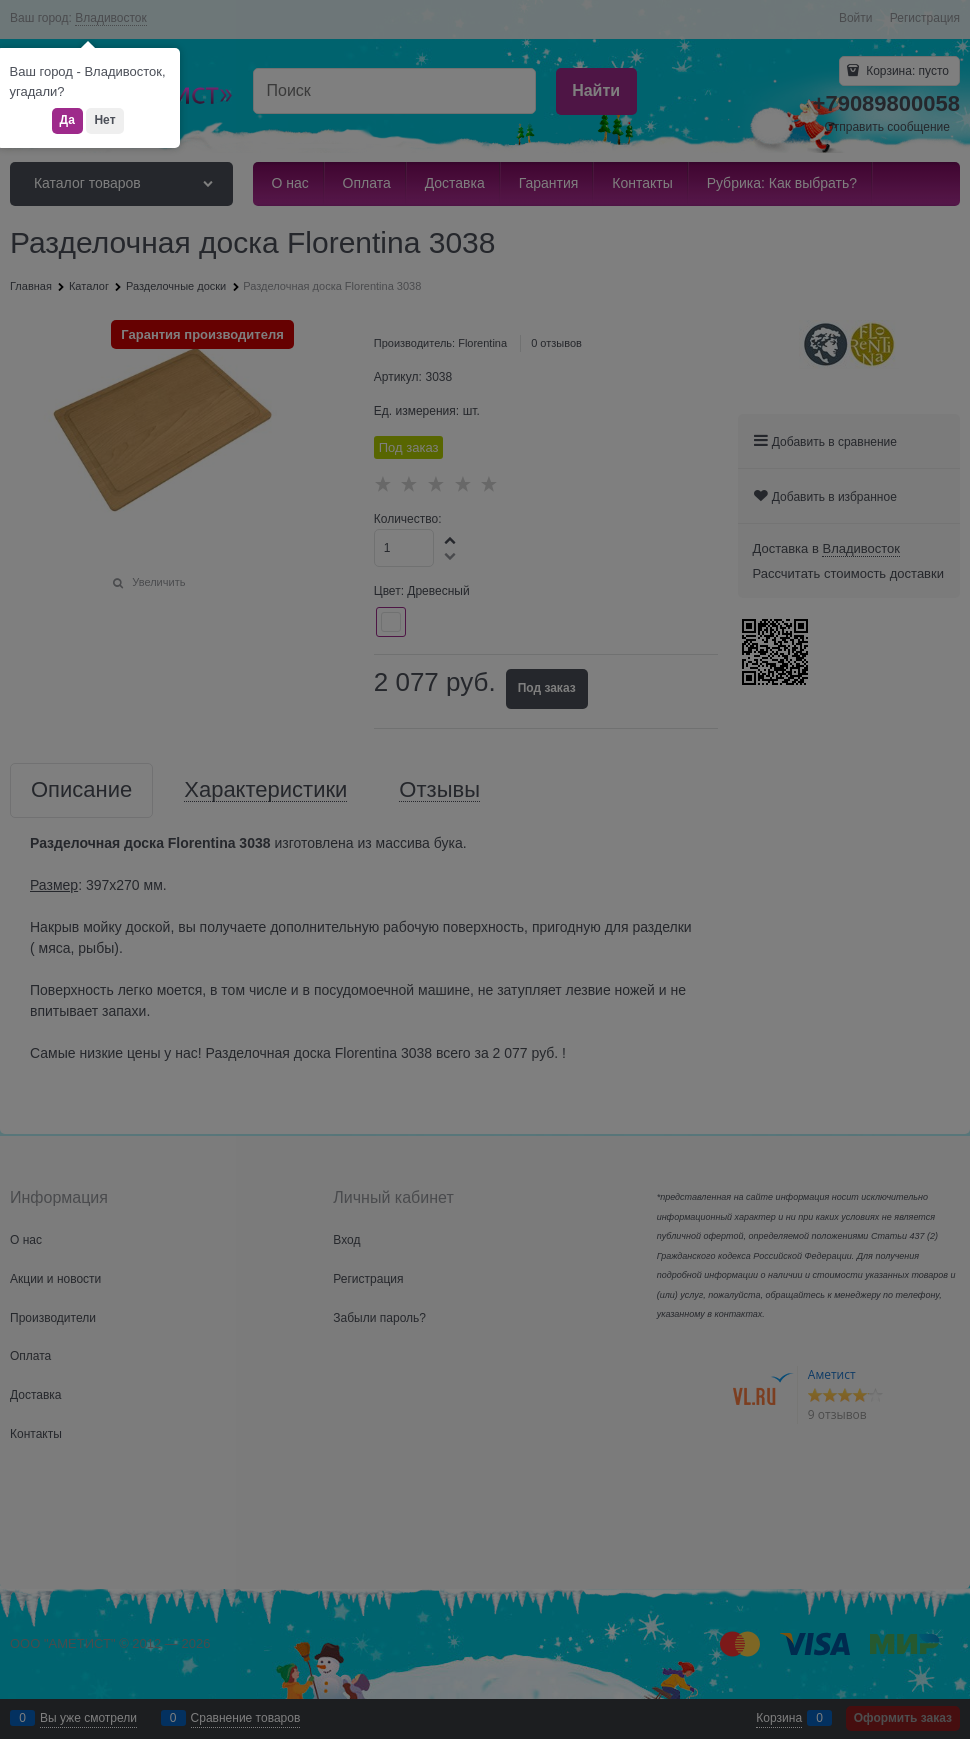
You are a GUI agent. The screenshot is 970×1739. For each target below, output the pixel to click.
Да (67, 120)
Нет (104, 120)
